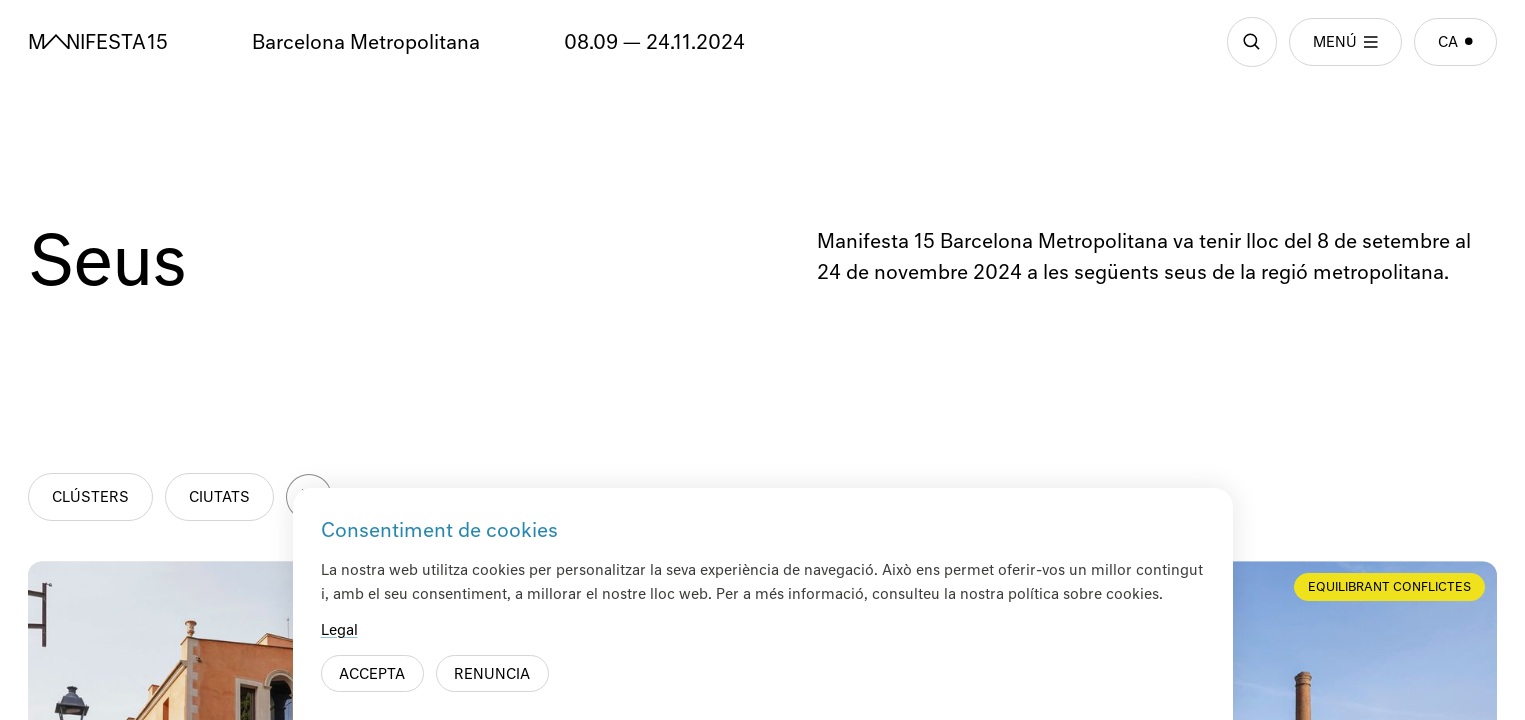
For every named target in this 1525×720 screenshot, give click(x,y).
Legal (339, 631)
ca (1455, 43)
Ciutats (219, 498)
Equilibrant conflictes (1389, 588)
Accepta (372, 675)
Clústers (90, 498)
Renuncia (492, 675)
